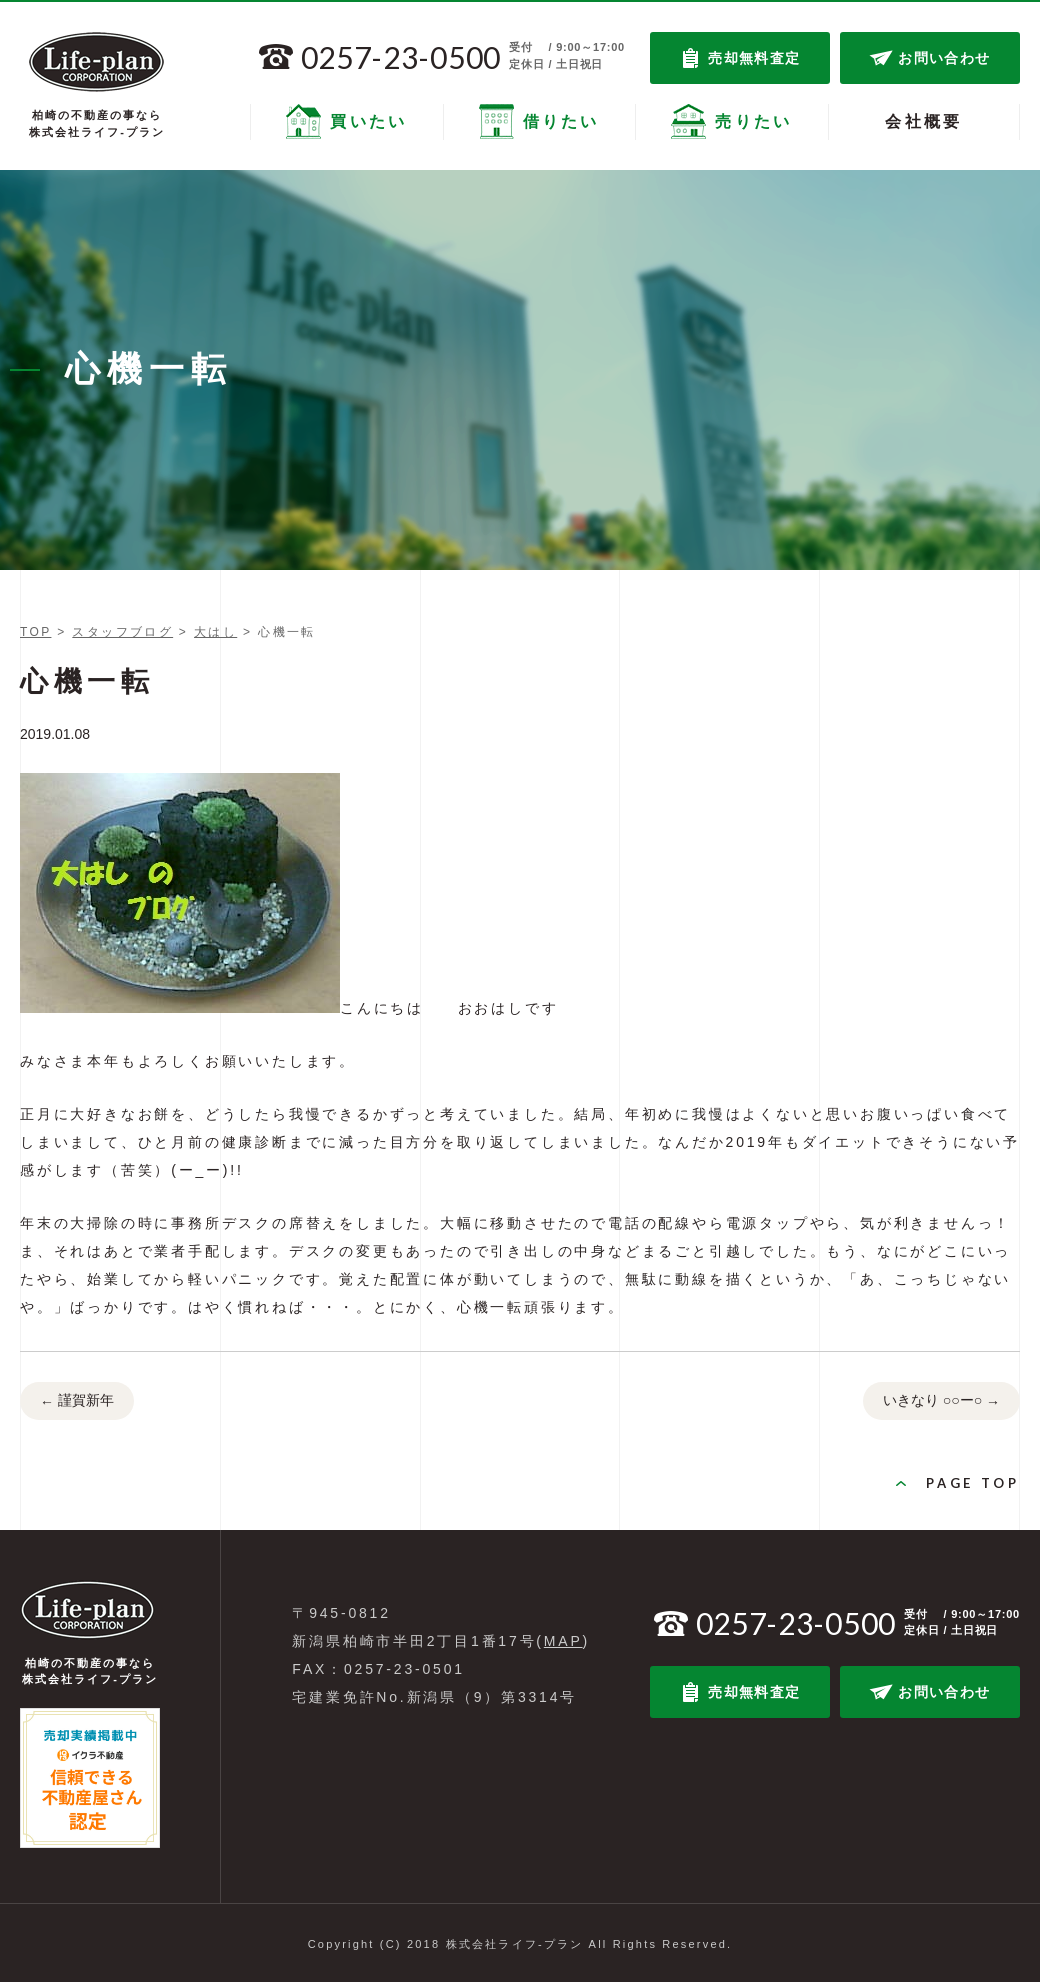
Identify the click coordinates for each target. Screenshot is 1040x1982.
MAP (563, 1641)
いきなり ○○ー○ (941, 1402)
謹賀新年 (77, 1402)
